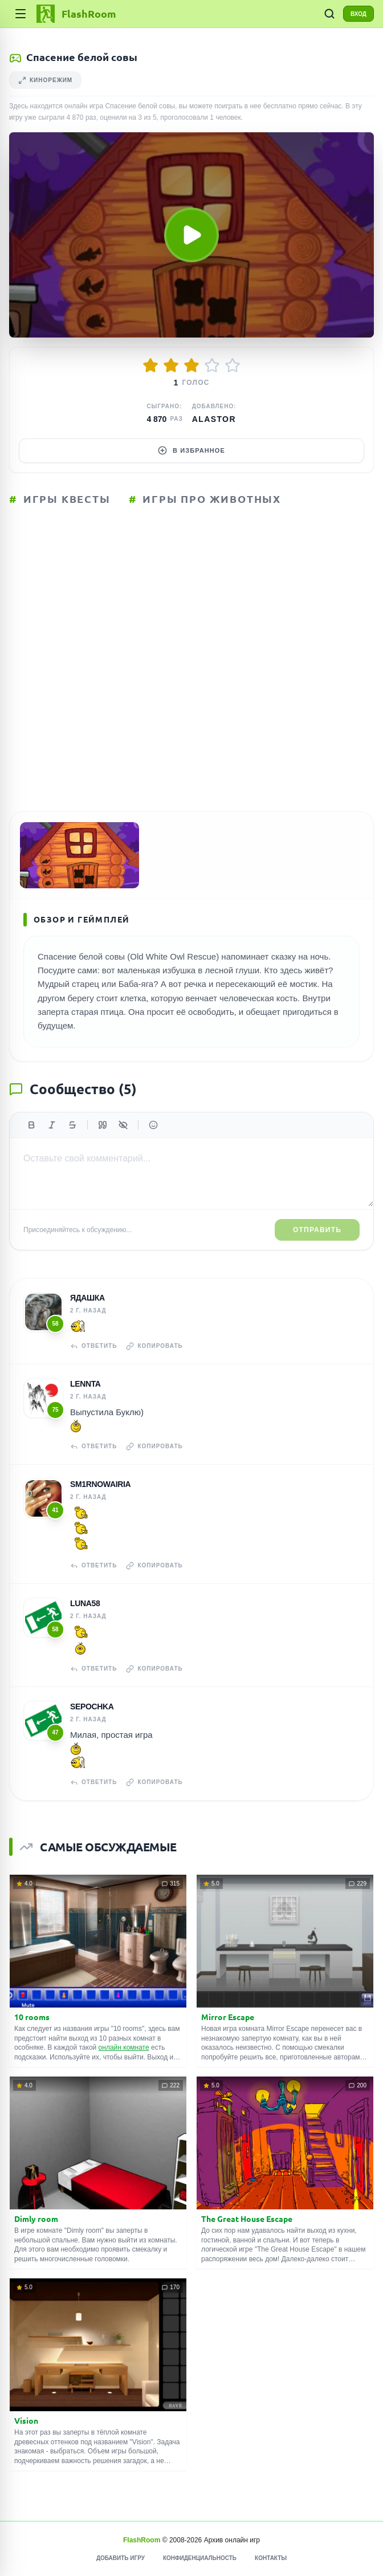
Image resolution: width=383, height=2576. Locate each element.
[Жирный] (31, 1125)
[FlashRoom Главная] (75, 13)
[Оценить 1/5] (150, 365)
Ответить (93, 1346)
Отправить (317, 1230)
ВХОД (358, 14)
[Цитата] (103, 1125)
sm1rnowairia (100, 1484)
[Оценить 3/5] (191, 365)
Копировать (154, 1346)
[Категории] (20, 13)
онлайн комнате (124, 2047)
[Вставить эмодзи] (153, 1125)
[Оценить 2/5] (171, 365)
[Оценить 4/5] (212, 365)
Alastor (214, 419)
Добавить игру (120, 2558)
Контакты (271, 2558)
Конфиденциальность (200, 2558)
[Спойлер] (123, 1125)
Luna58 (85, 1603)
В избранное (191, 450)
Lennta (85, 1383)
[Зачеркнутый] (72, 1125)
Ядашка (87, 1297)
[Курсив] (52, 1125)
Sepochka (92, 1706)
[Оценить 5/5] (232, 365)
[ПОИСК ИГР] (329, 13)
